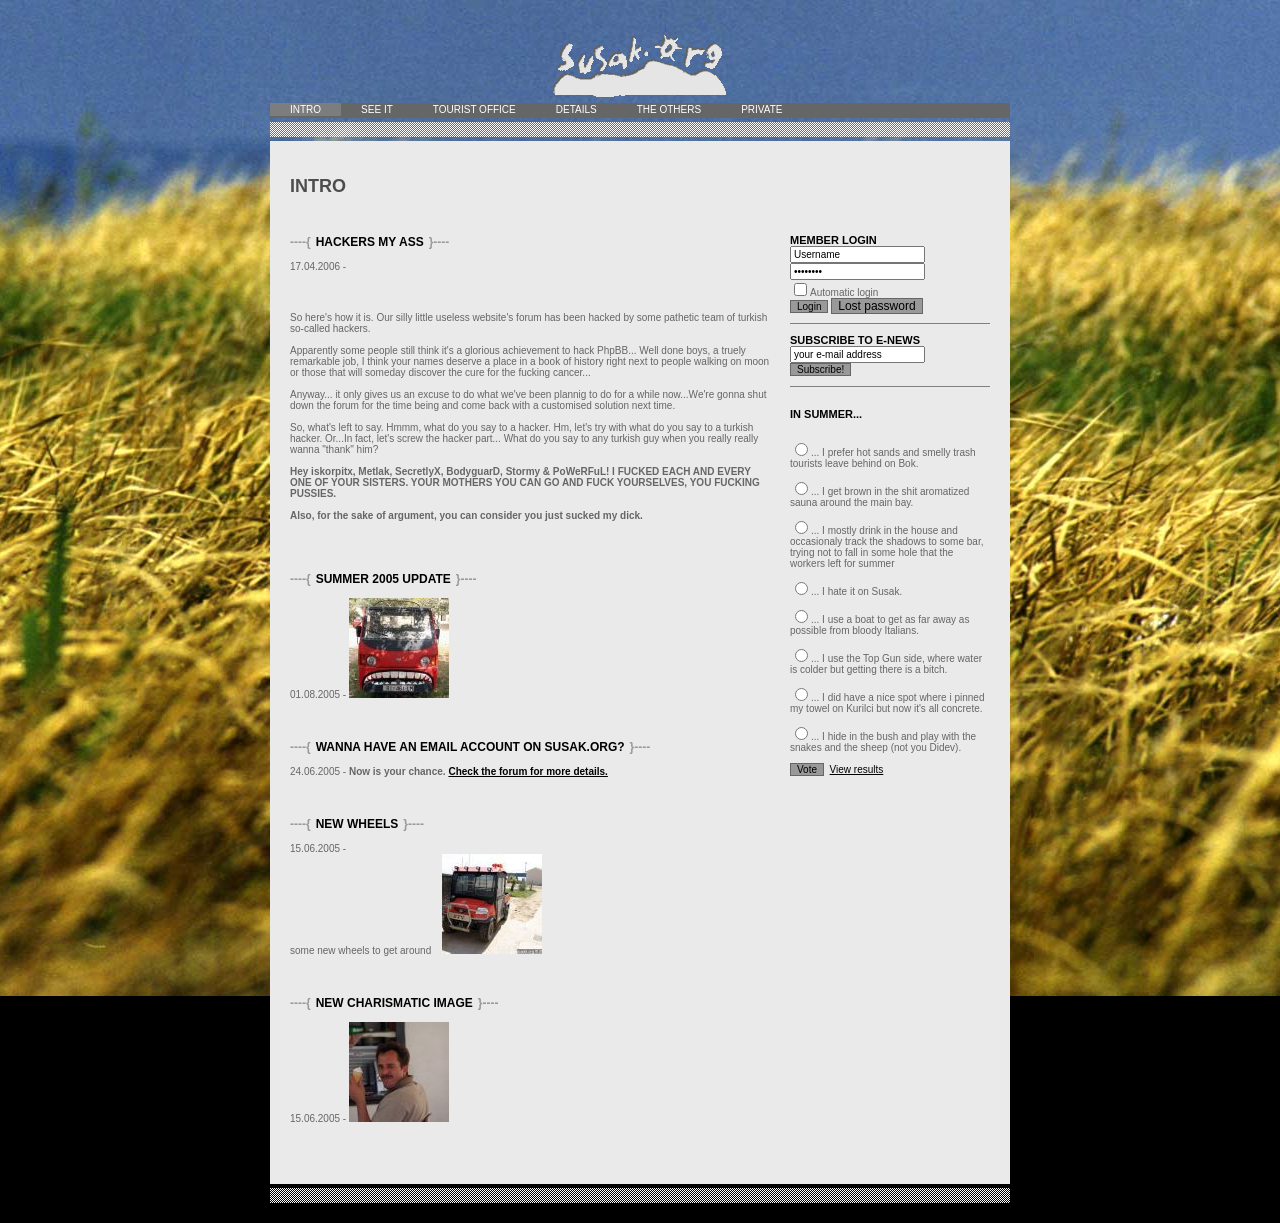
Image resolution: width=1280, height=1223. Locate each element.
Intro (305, 109)
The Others (669, 109)
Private (761, 109)
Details (576, 109)
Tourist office (474, 109)
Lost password (876, 306)
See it (377, 109)
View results (857, 769)
